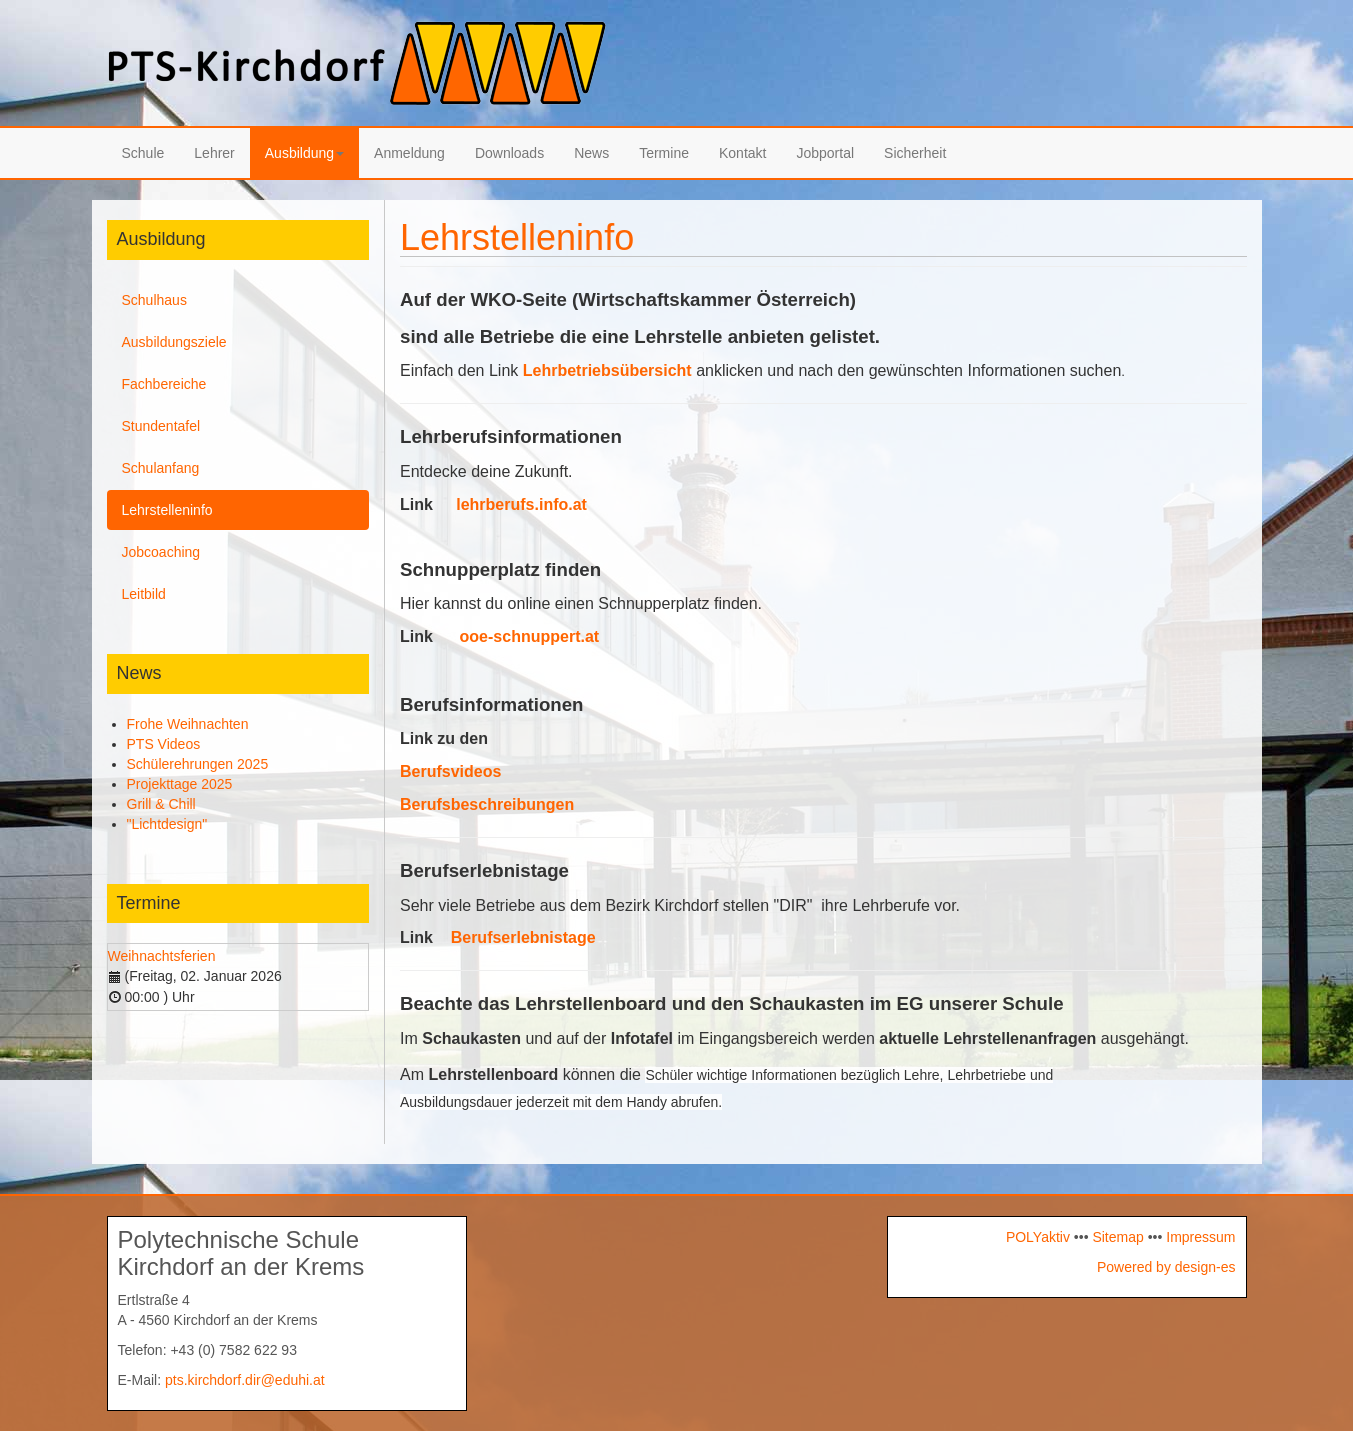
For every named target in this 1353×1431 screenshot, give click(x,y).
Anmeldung (409, 153)
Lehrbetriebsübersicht (607, 370)
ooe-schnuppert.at (530, 636)
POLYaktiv (1038, 1237)
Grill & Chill (161, 804)
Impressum (1198, 1237)
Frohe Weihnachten (188, 724)
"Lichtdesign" (167, 824)
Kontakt (742, 153)
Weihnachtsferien (162, 956)
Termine (664, 153)
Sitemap (1117, 1237)
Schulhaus (154, 300)
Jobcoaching (161, 552)
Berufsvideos (450, 771)
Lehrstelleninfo (167, 510)
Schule (143, 153)
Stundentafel (161, 426)
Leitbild (144, 594)
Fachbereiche (164, 384)
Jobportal (825, 153)
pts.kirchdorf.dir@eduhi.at (245, 1380)
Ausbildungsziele (174, 342)
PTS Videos (164, 744)
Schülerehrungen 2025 (198, 764)
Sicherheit (915, 153)
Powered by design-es (1166, 1267)
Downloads (509, 153)
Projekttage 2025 (180, 784)
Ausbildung (304, 153)
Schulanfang (161, 468)
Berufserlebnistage (523, 937)
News (591, 153)
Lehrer (214, 153)
